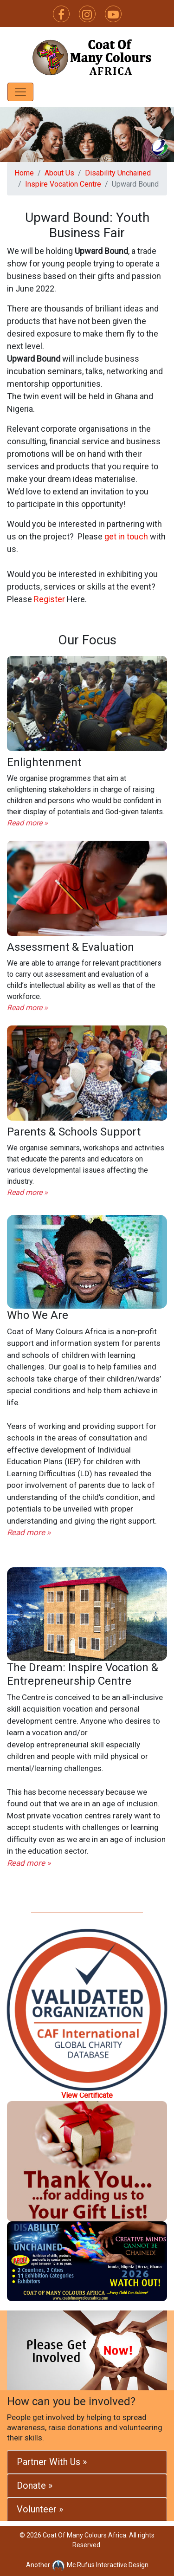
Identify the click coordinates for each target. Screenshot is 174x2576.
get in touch (126, 536)
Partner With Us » (52, 2461)
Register (49, 599)
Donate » (34, 2485)
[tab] (87, 2462)
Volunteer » (40, 2509)
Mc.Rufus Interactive (89, 2565)
